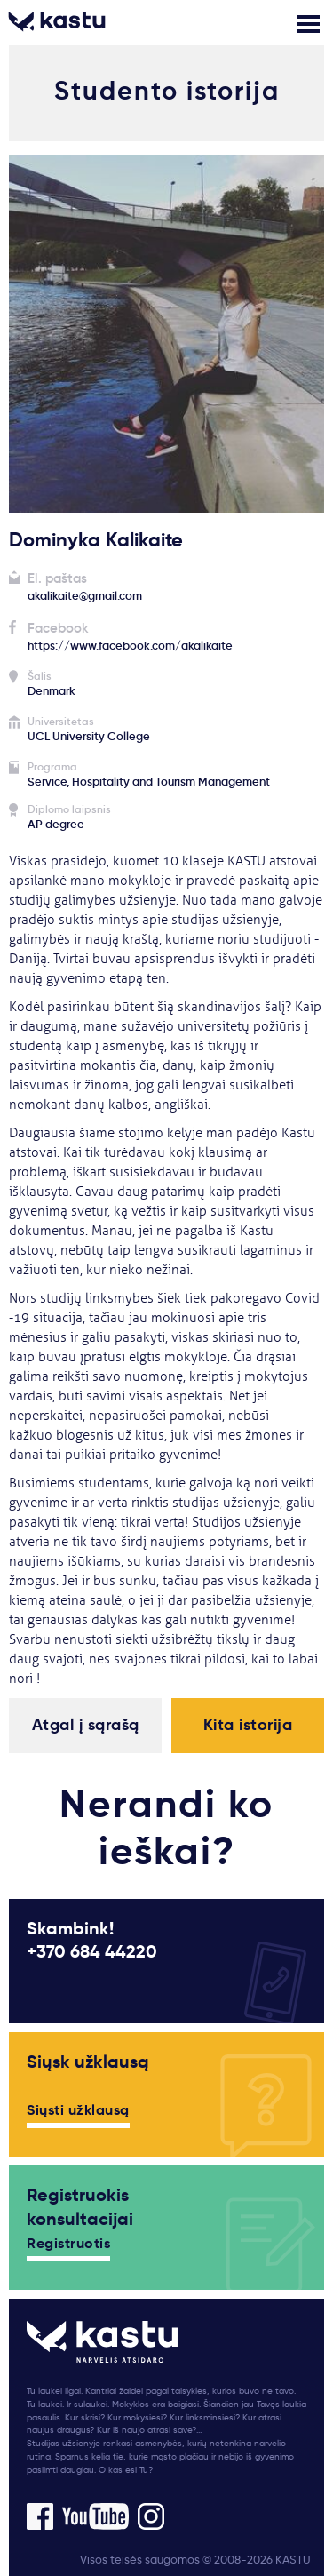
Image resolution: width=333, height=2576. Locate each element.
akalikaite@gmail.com (85, 595)
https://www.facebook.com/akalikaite (130, 645)
